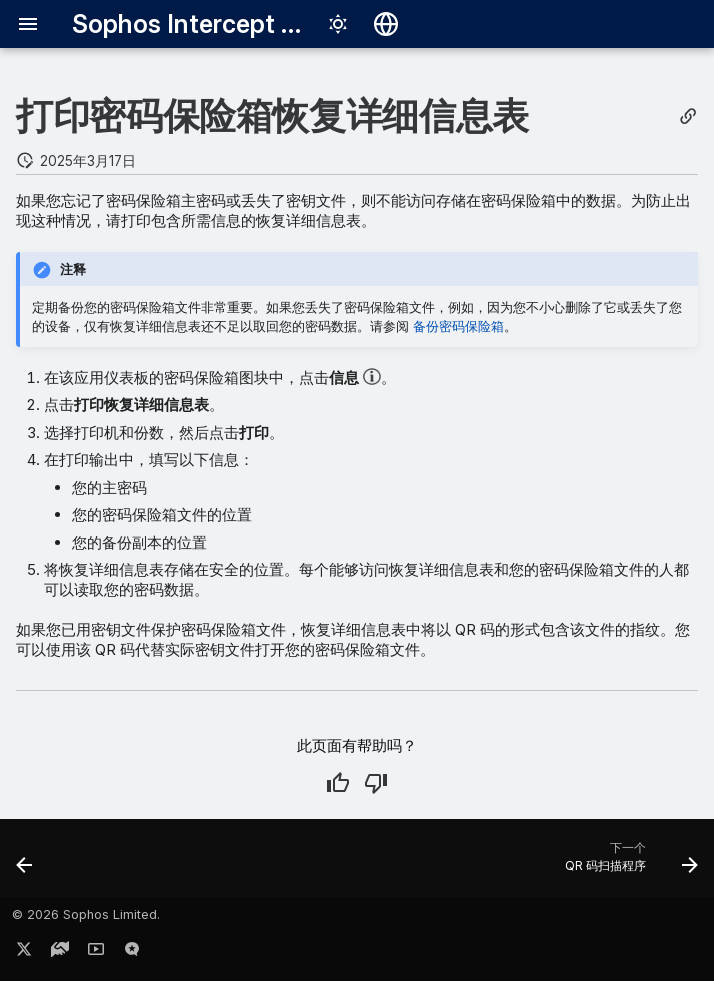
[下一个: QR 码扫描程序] (627, 864)
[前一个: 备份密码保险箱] (26, 864)
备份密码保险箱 (458, 326)
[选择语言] (386, 24)
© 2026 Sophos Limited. (86, 914)
